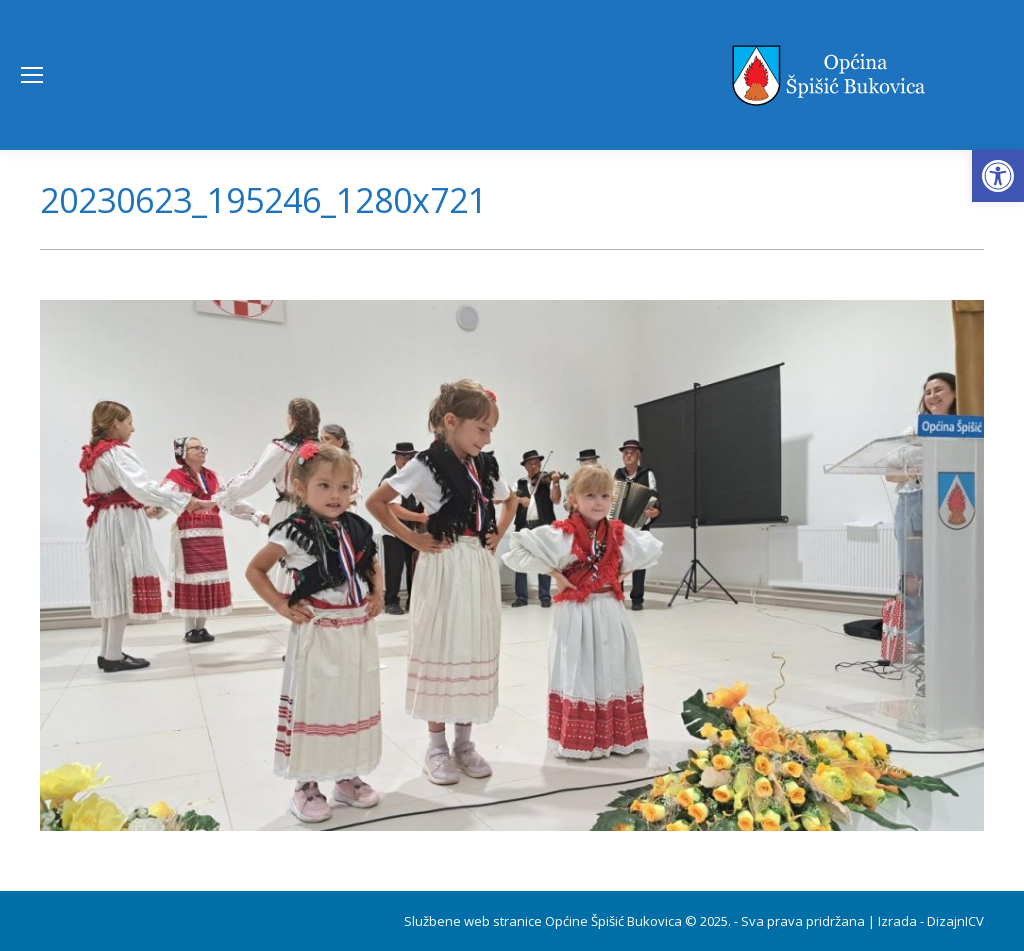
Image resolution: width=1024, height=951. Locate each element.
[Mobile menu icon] (32, 75)
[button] (998, 176)
